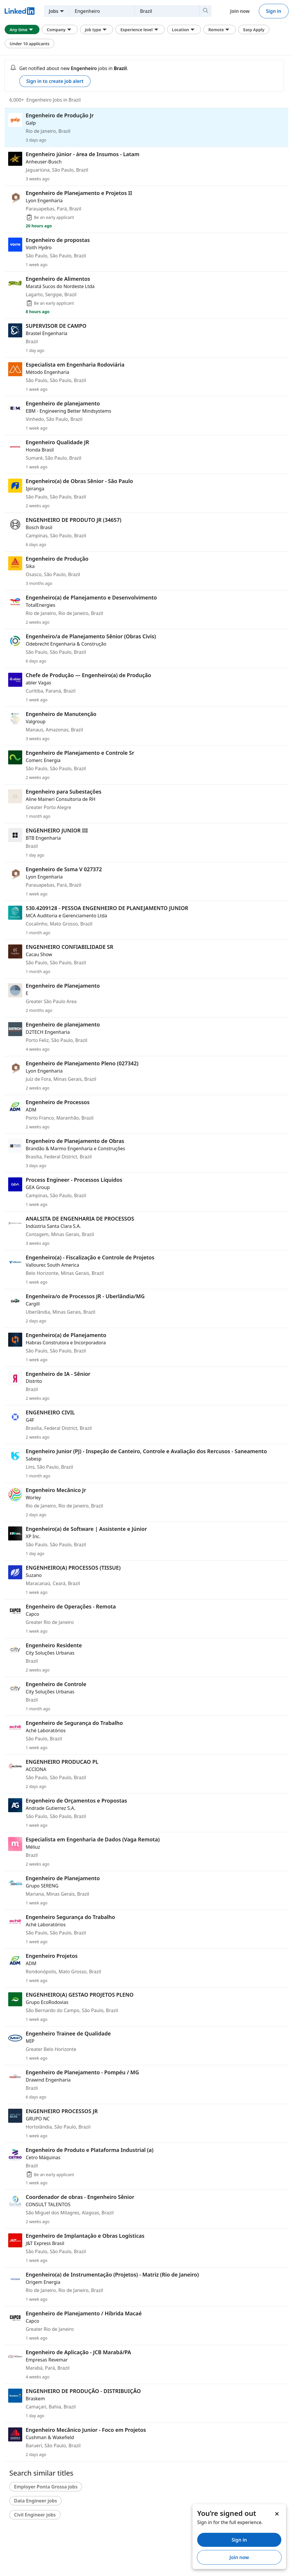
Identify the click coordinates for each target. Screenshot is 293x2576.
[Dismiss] (276, 2513)
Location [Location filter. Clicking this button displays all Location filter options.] (184, 29)
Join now (240, 11)
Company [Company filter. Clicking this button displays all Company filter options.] (60, 29)
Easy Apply (253, 29)
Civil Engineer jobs (35, 2514)
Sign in (273, 11)
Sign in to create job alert (55, 81)
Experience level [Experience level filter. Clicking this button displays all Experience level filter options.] (139, 29)
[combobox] (108, 11)
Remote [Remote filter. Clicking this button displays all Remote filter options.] (219, 29)
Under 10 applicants (29, 43)
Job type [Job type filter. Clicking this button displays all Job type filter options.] (96, 29)
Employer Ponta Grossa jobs (45, 2486)
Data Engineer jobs (35, 2500)
